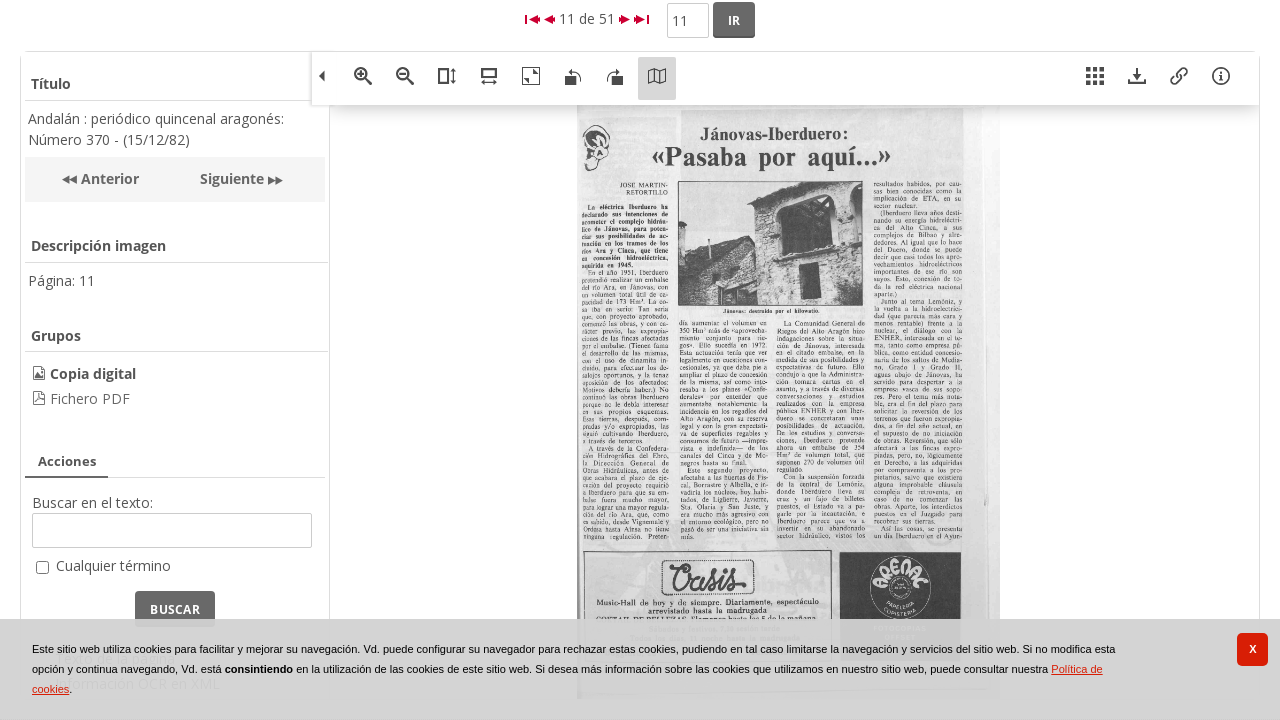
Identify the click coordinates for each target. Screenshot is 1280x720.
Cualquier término (113, 565)
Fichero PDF (90, 398)
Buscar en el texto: (92, 502)
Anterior (108, 178)
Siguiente (232, 178)
